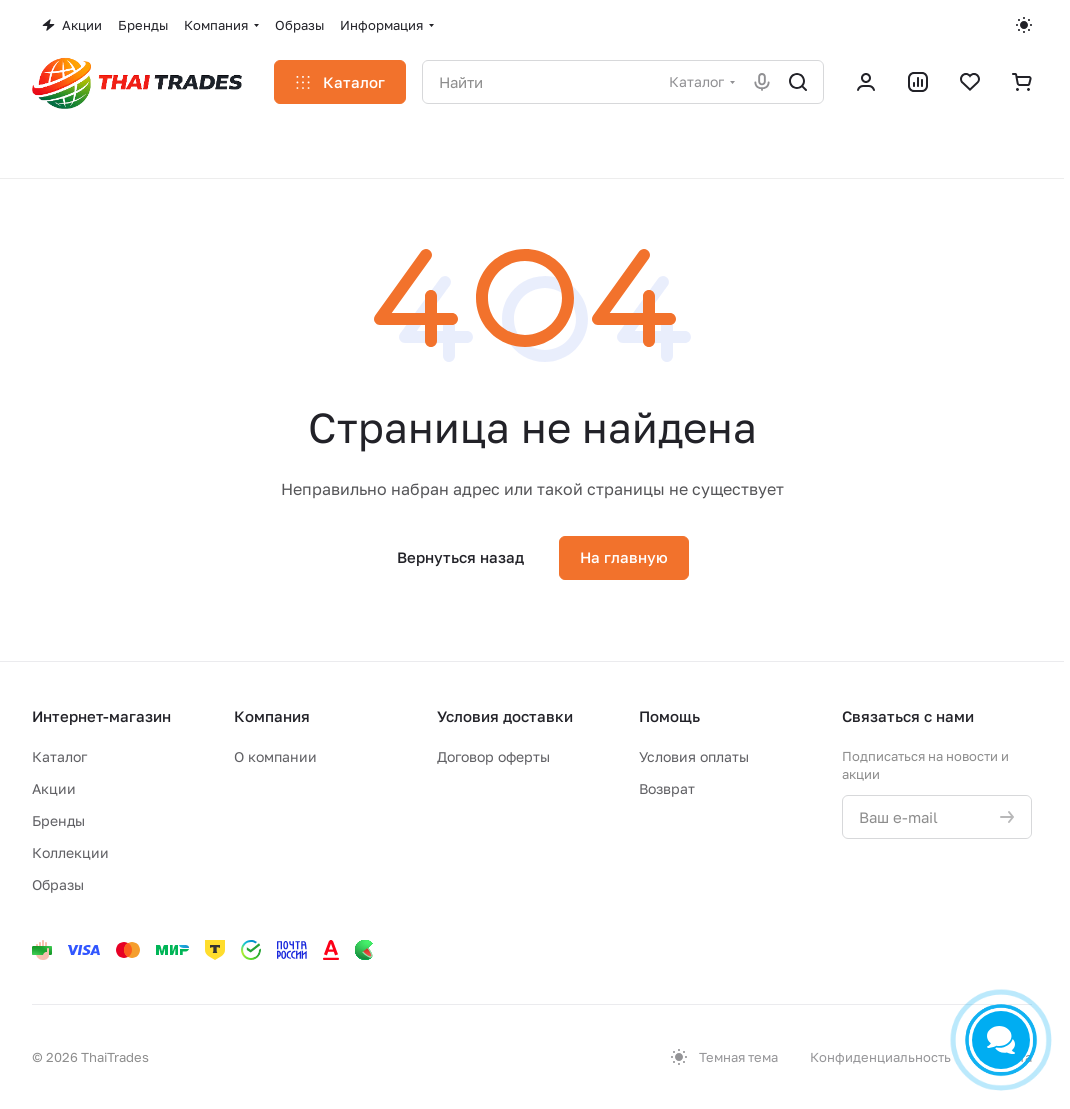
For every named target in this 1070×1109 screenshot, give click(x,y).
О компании (275, 756)
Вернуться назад (460, 557)
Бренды (58, 820)
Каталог (59, 756)
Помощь (669, 716)
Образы (58, 884)
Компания (272, 716)
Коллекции (70, 852)
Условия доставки (505, 716)
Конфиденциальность (880, 1057)
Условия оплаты (694, 756)
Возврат (667, 788)
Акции (54, 788)
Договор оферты (493, 756)
